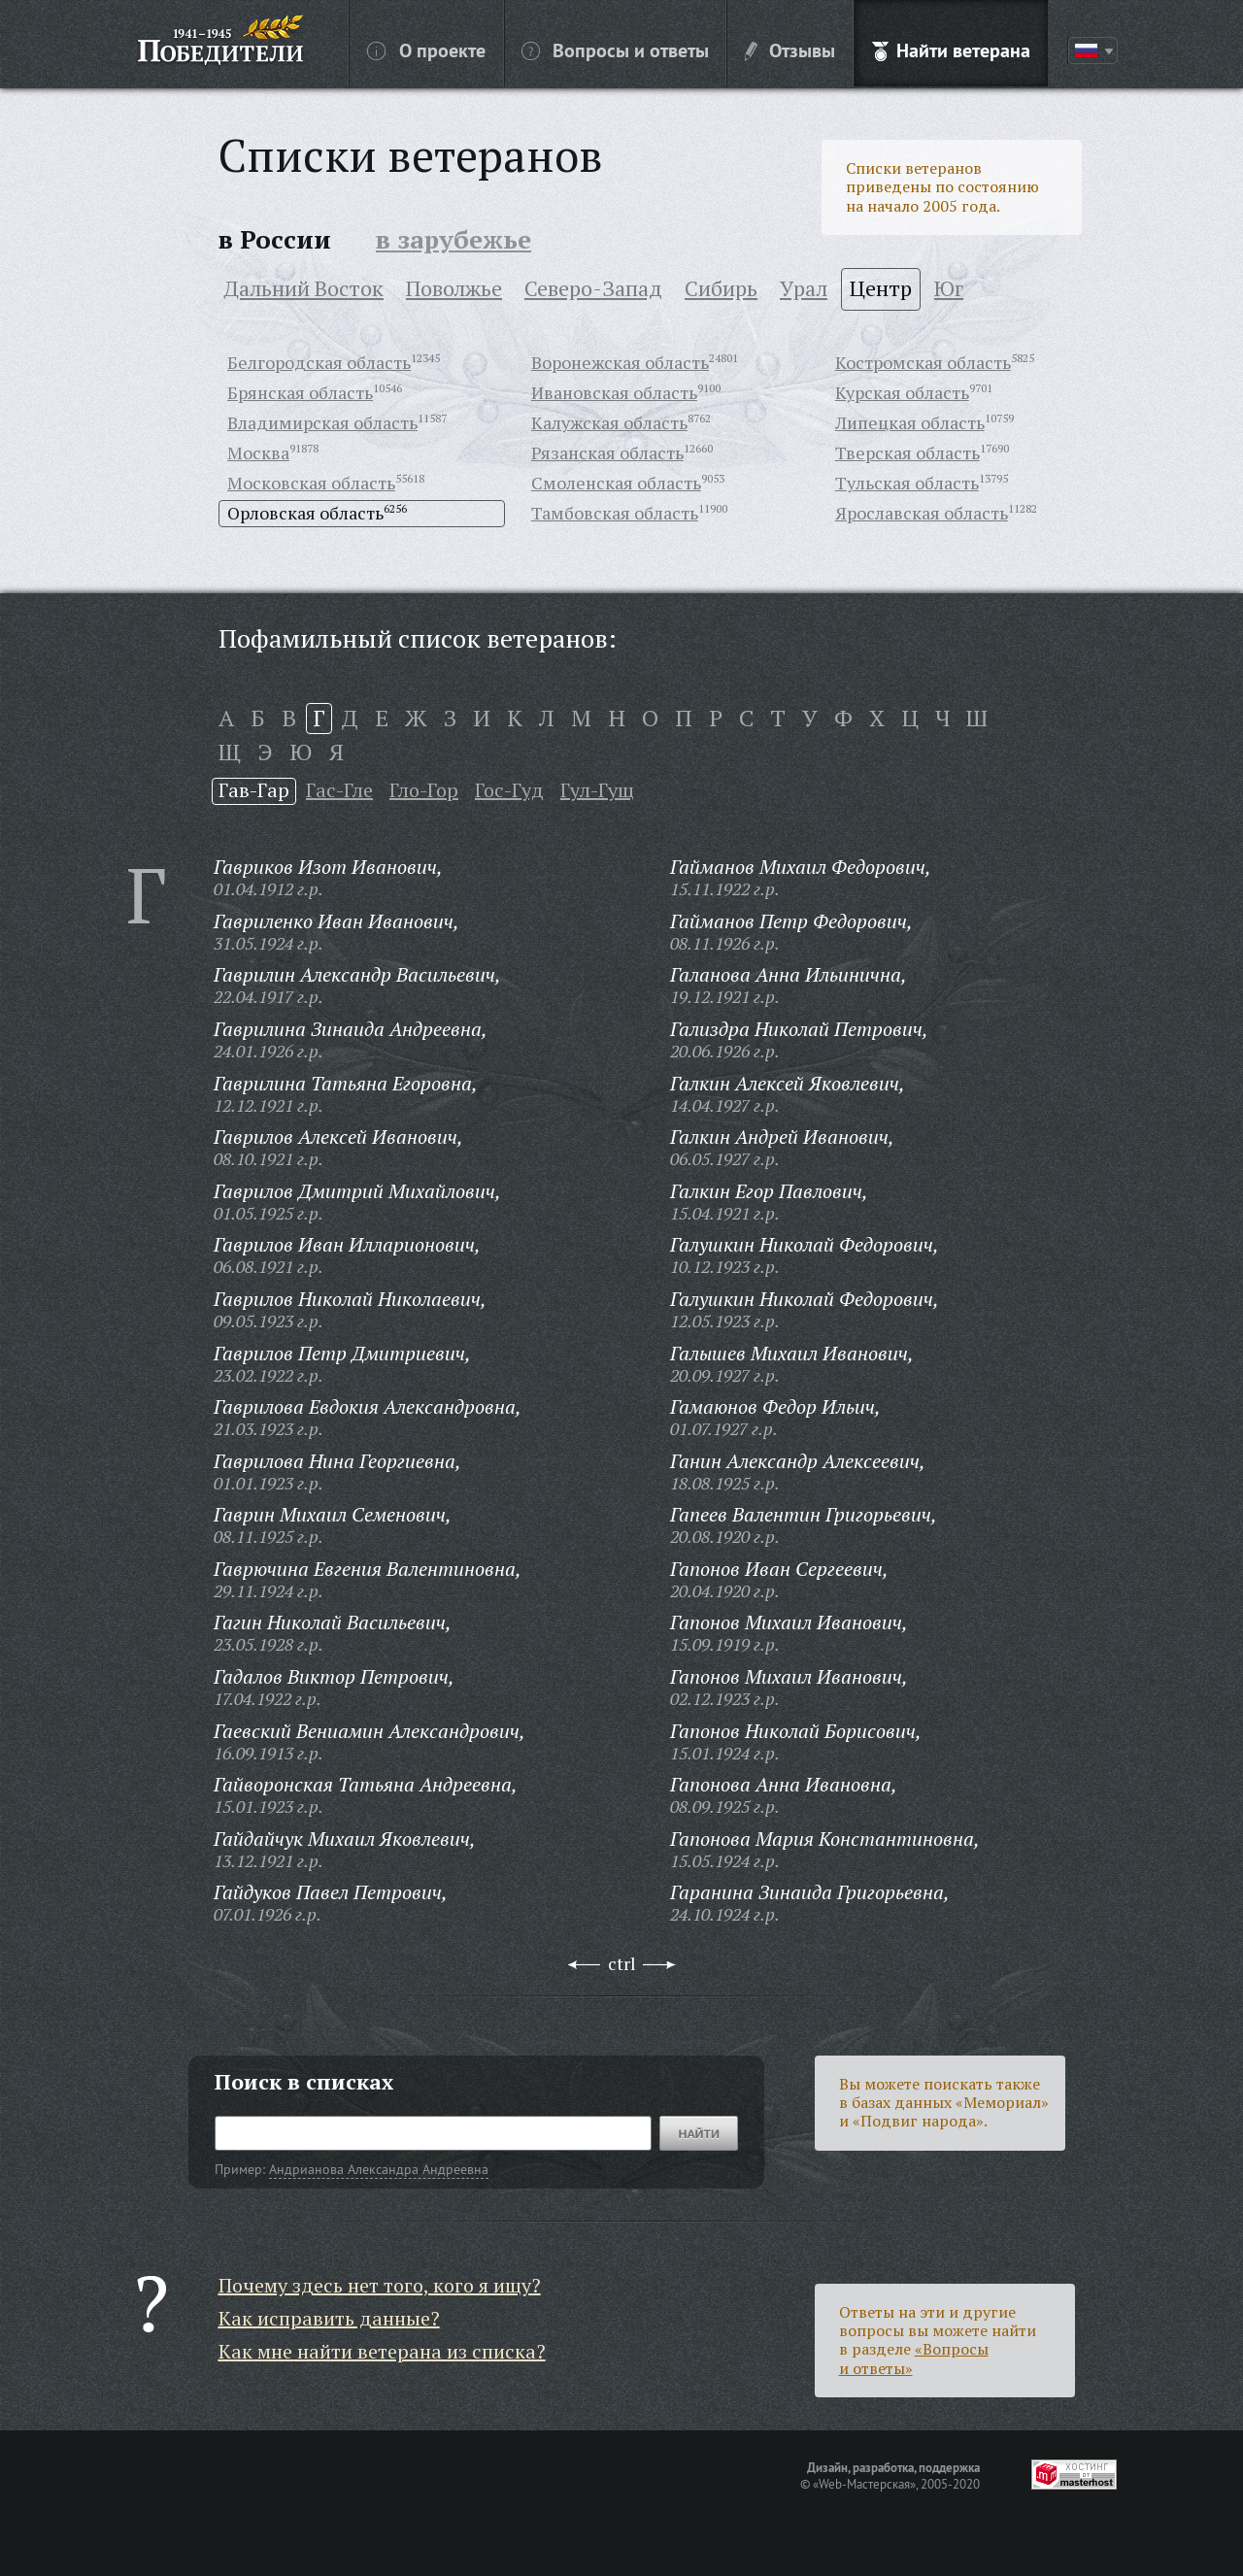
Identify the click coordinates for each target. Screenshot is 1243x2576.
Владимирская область (322, 422)
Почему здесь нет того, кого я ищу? (379, 2285)
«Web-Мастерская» (864, 2484)
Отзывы (790, 49)
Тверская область (907, 452)
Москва (258, 452)
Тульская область (907, 482)
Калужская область (609, 422)
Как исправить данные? (329, 2318)
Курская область (902, 392)
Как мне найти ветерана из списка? (382, 2351)
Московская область (311, 482)
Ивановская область (614, 392)
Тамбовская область (614, 512)
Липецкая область (910, 422)
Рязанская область (607, 452)
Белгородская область (319, 362)
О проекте (426, 49)
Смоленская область (616, 482)
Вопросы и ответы (615, 49)
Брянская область (300, 392)
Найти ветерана (951, 49)
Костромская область (923, 362)
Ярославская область (921, 512)
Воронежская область (620, 362)
